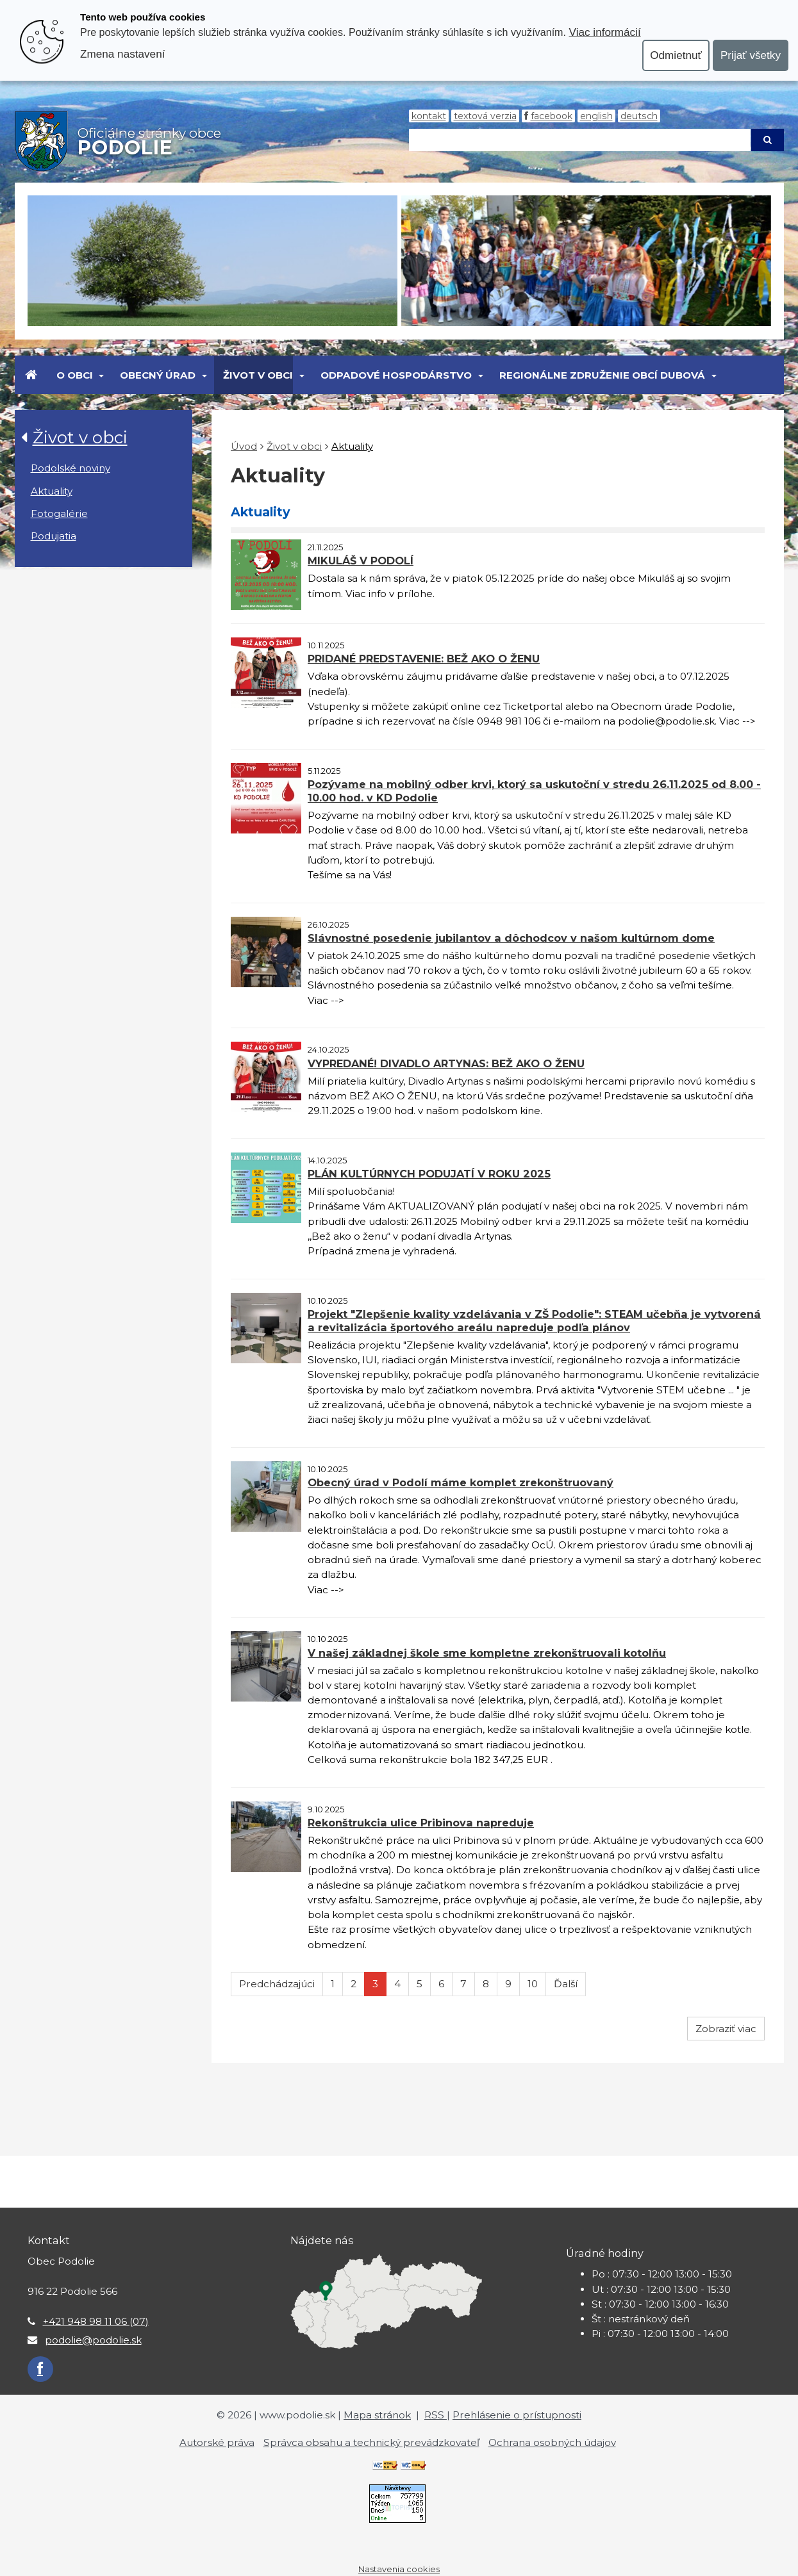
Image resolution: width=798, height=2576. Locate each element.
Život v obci (258, 375)
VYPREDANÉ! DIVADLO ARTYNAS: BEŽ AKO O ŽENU (446, 1063)
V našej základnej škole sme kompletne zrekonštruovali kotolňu (487, 1652)
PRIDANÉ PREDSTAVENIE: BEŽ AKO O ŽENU (424, 658)
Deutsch (639, 116)
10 (533, 1984)
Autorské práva (216, 2442)
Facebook (551, 116)
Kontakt (428, 116)
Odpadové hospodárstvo (396, 375)
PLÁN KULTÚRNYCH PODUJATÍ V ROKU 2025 (429, 1173)
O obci (74, 375)
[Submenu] (101, 375)
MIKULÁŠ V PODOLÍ (360, 560)
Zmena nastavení (122, 53)
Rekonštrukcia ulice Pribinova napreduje (421, 1822)
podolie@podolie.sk (93, 2340)
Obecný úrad (157, 375)
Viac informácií (605, 32)
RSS (435, 2415)
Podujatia (53, 536)
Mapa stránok (377, 2415)
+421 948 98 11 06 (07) (96, 2321)
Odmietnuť (676, 55)
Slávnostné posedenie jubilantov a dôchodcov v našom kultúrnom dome (511, 937)
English (596, 116)
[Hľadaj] (580, 140)
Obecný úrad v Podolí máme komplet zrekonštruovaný (460, 1482)
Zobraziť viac (725, 2028)
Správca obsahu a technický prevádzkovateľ (371, 2442)
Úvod (244, 446)
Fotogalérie (59, 513)
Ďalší (566, 1984)
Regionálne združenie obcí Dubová (602, 375)
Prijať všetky (750, 55)
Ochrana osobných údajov (552, 2442)
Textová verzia (485, 116)
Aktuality (51, 491)
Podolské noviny (70, 468)
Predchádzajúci (277, 1984)
